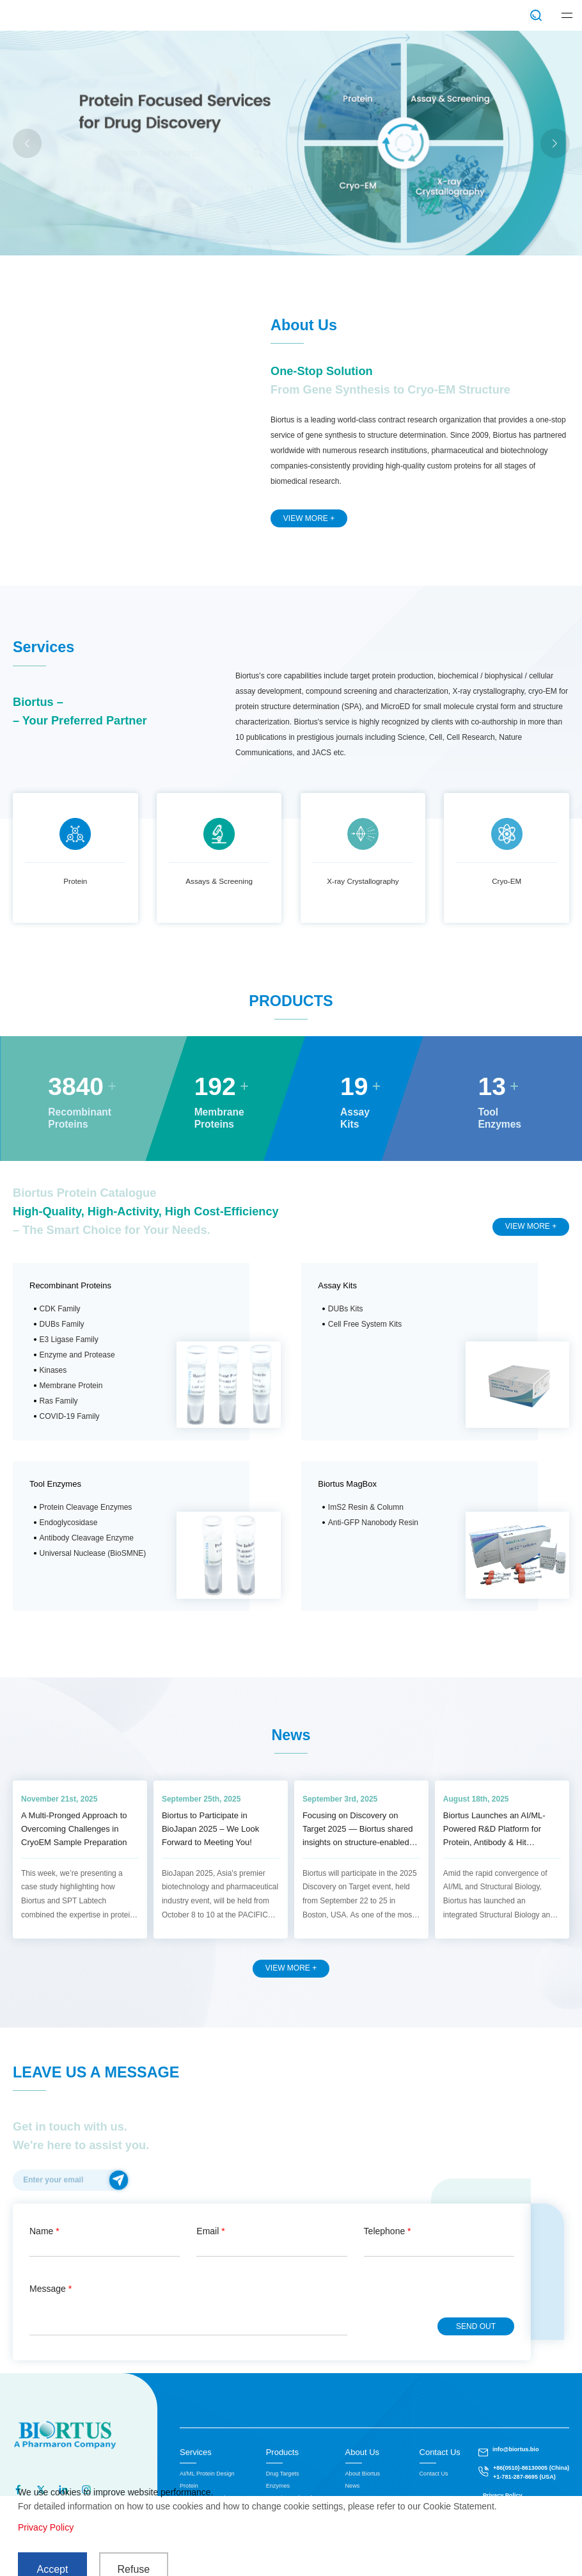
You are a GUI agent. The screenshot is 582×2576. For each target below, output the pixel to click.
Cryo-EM (506, 881)
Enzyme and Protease (77, 1354)
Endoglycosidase (69, 1522)
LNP (270, 189)
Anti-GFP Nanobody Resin (373, 1522)
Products (282, 2452)
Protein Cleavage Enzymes (86, 1507)
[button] (555, 143)
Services (196, 2452)
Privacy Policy (46, 2527)
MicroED (236, 189)
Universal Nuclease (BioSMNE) (93, 1553)
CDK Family (60, 1308)
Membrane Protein (71, 1385)
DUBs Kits (345, 1308)
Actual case (187, 189)
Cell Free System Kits (365, 1324)
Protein (75, 881)
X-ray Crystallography (362, 881)
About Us (362, 2452)
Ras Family (59, 1400)
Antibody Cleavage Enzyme (87, 1537)
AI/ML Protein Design (207, 2473)
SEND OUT (476, 2326)
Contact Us (440, 2452)
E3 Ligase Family (69, 1339)
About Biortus (363, 2473)
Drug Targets (282, 2473)
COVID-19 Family (70, 1416)
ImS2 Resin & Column (366, 1507)
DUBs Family (62, 1324)
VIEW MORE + (308, 518)
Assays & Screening (219, 881)
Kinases (53, 1370)
